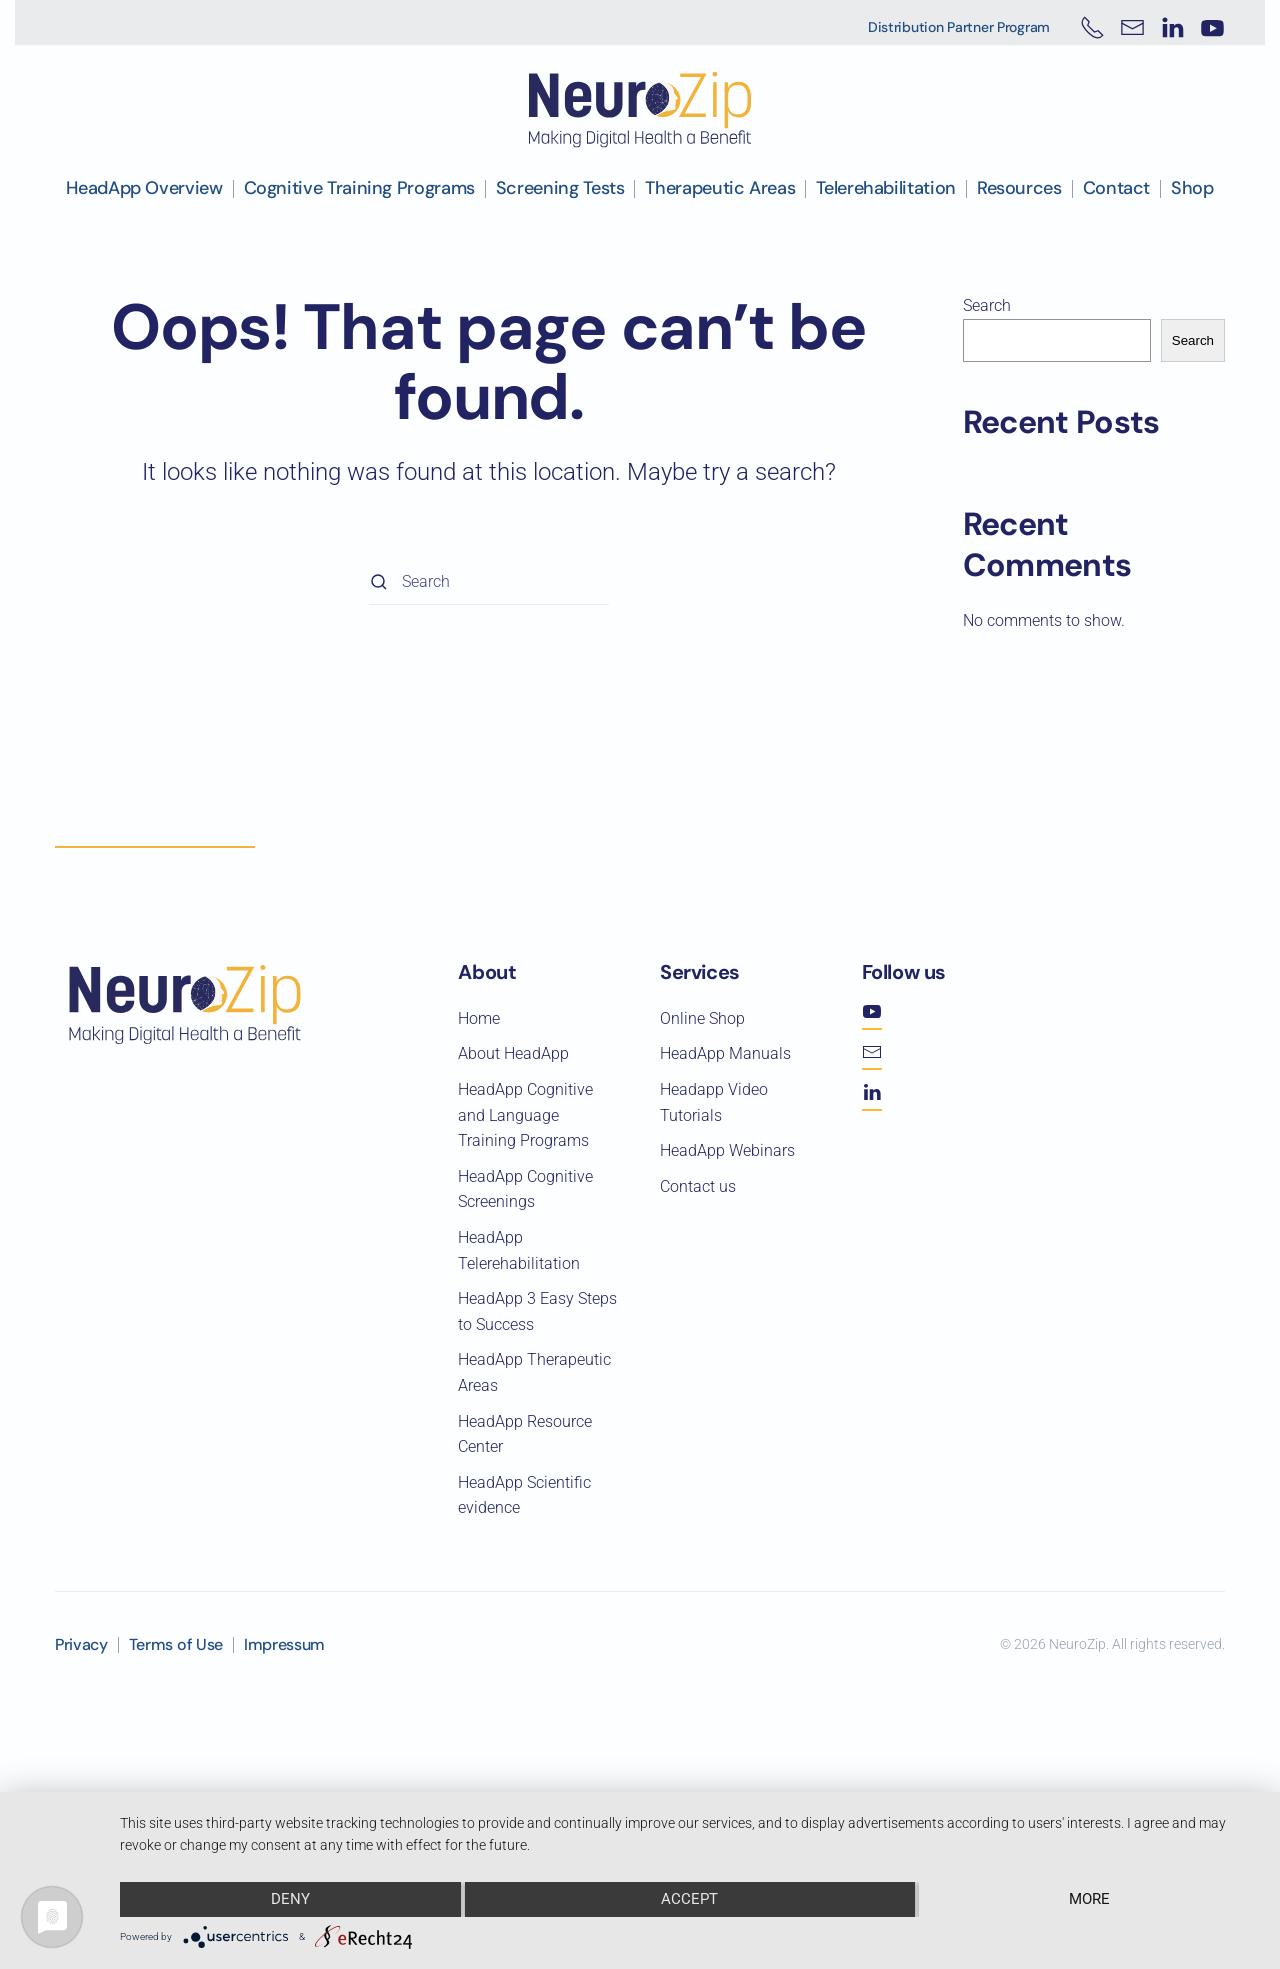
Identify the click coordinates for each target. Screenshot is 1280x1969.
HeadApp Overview (144, 188)
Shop (1192, 188)
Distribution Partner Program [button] (959, 27)
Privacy (81, 1644)
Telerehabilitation (886, 188)
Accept (690, 1900)
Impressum (284, 1644)
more (1090, 1900)
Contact (1116, 188)
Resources (1019, 188)
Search (987, 305)
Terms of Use (176, 1644)
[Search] (489, 582)
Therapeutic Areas (720, 188)
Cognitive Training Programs (359, 188)
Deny (289, 1900)
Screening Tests (560, 188)
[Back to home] (640, 109)
